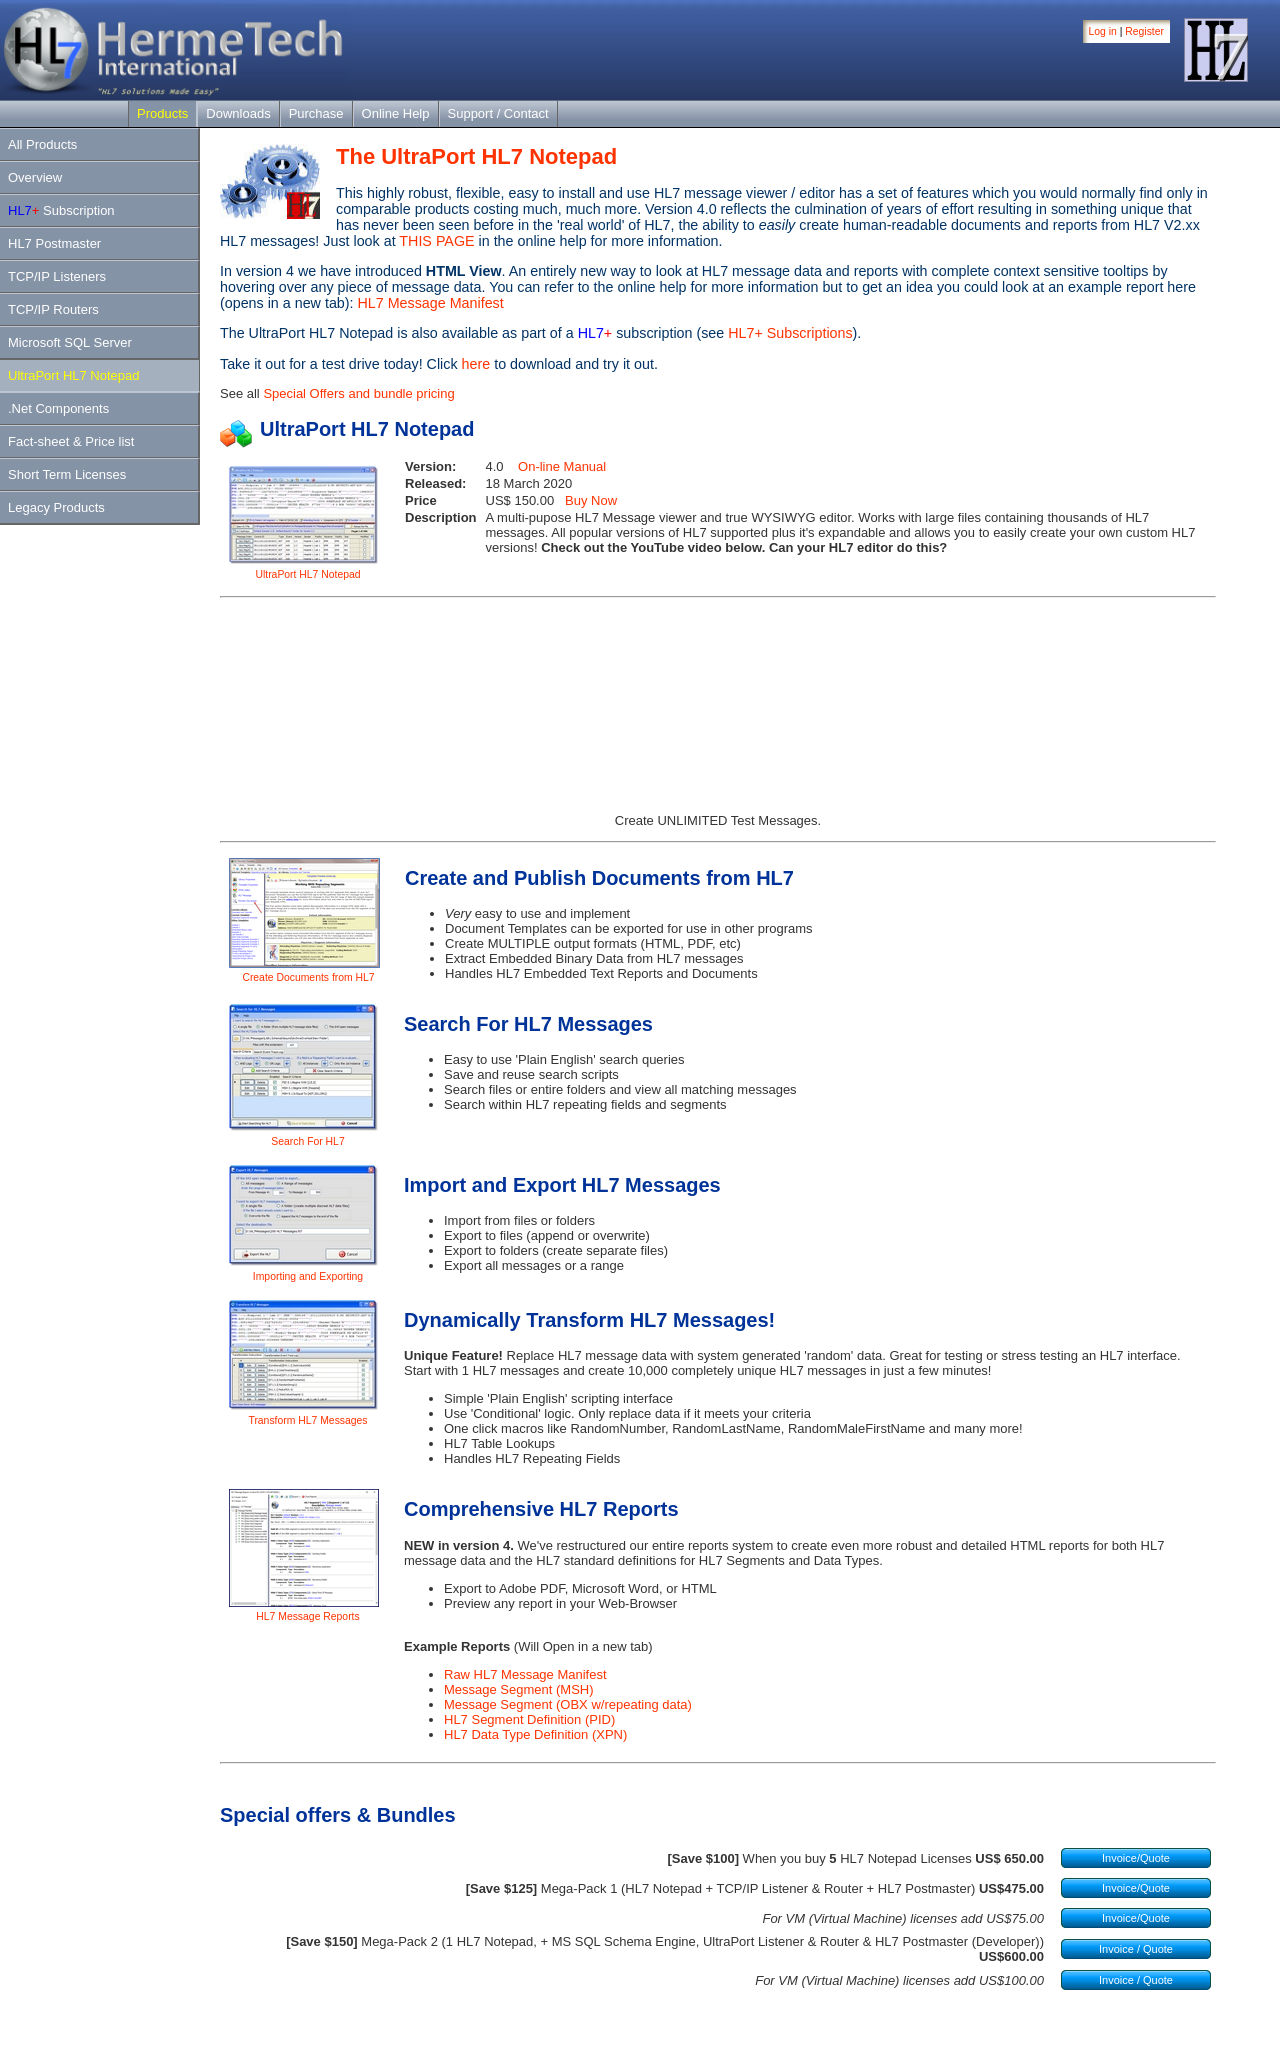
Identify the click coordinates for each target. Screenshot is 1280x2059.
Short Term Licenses (67, 474)
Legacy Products (56, 507)
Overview (35, 177)
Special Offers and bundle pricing (358, 393)
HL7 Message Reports (307, 1616)
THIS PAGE (436, 241)
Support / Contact (498, 113)
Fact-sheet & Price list (71, 441)
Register (1144, 31)
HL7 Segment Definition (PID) (529, 1719)
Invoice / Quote (1136, 1949)
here (476, 364)
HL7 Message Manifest (431, 303)
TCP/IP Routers (53, 309)
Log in (1103, 31)
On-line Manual (562, 466)
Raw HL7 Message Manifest (525, 1674)
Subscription (61, 210)
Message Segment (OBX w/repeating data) (568, 1704)
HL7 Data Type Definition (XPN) (535, 1734)
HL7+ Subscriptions (790, 333)
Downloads (238, 113)
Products (162, 113)
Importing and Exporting (308, 1276)
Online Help (396, 113)
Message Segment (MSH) (519, 1689)
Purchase (316, 113)
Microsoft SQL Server (70, 342)
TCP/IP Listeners (57, 276)
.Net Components (58, 408)
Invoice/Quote (1136, 1858)
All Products (42, 144)
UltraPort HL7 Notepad (74, 375)
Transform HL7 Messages (307, 1420)
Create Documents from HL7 (308, 977)
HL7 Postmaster (54, 243)
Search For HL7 (307, 1141)
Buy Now (591, 500)
